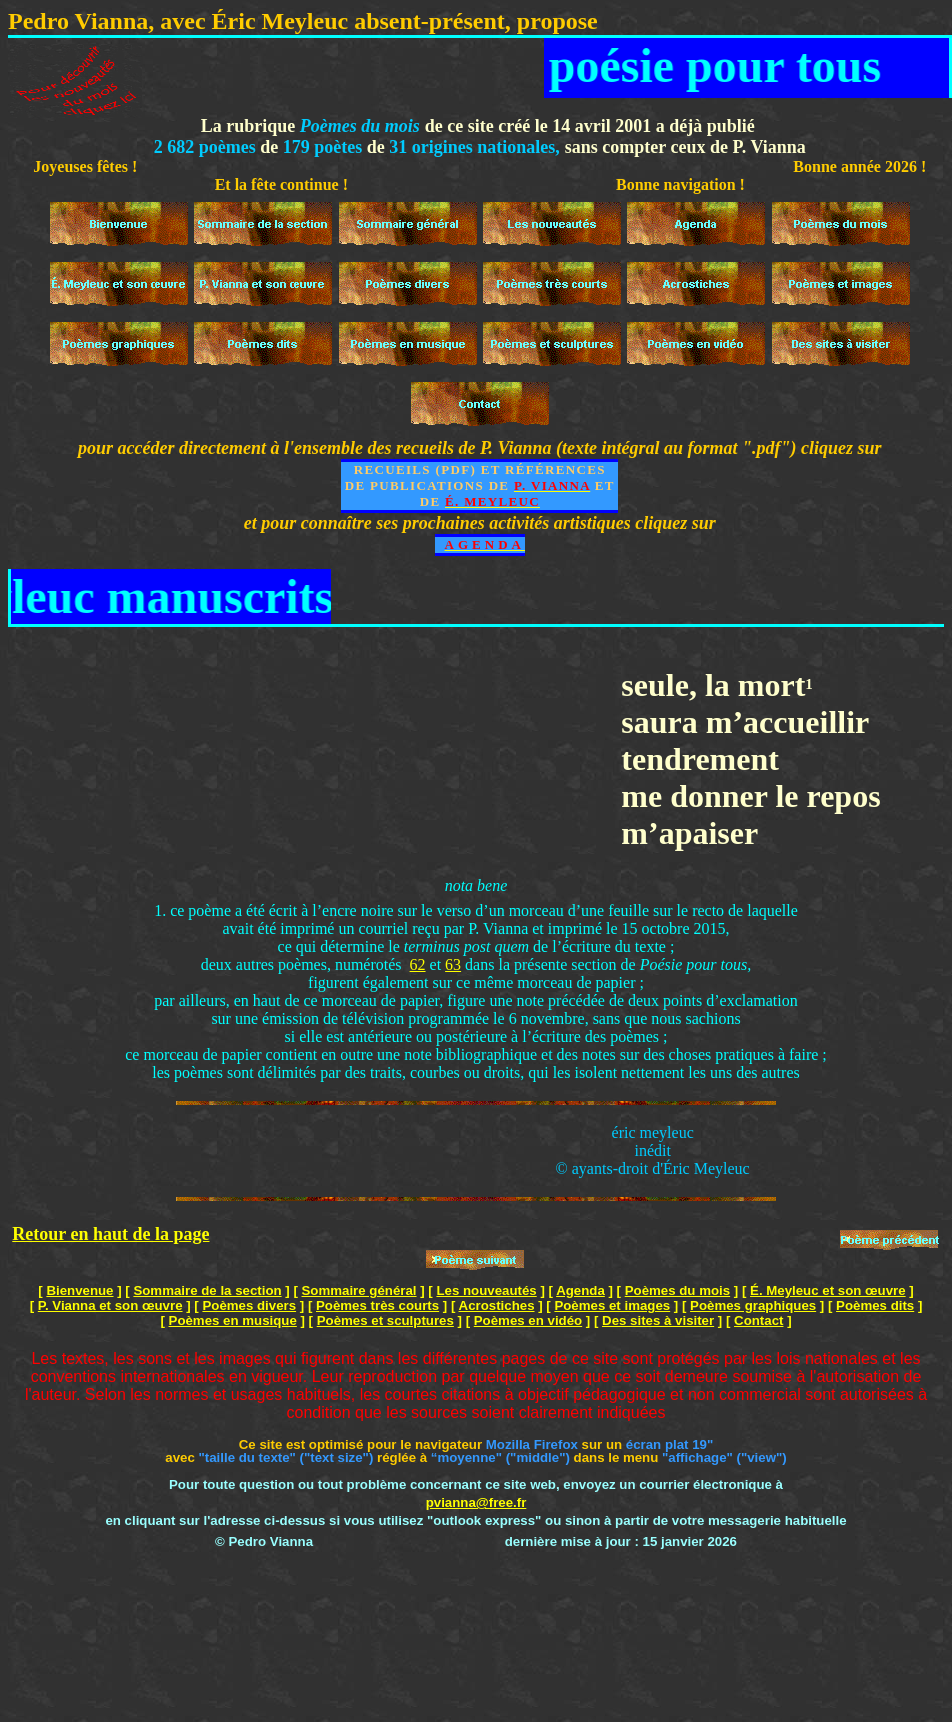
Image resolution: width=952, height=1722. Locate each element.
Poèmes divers (249, 1305)
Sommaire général (359, 1290)
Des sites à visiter (658, 1320)
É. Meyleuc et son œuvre (828, 1290)
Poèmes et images (612, 1305)
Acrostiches (497, 1305)
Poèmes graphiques (753, 1305)
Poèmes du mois (677, 1290)
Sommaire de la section (207, 1290)
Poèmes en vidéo (528, 1320)
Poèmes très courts (377, 1305)
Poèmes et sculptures (385, 1320)
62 (418, 964)
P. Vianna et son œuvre (110, 1305)
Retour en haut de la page (110, 1234)
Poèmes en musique (233, 1320)
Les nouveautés (486, 1290)
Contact (758, 1320)
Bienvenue (79, 1290)
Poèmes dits (875, 1305)
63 (453, 964)
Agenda (580, 1290)
